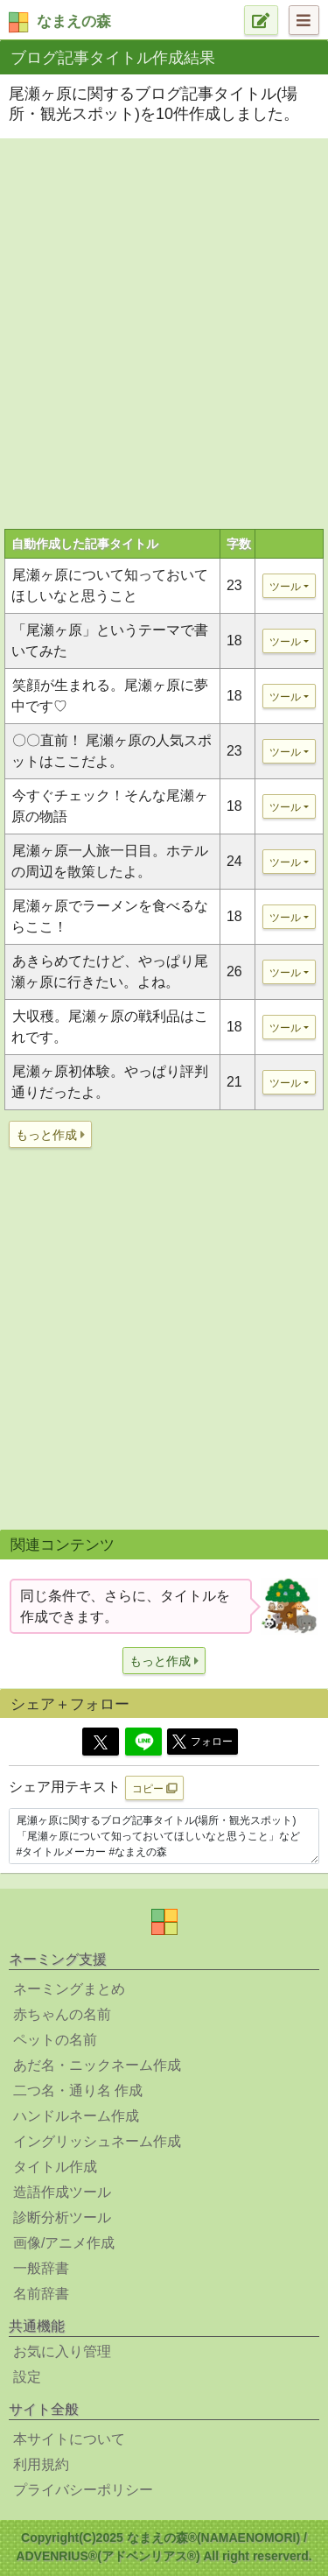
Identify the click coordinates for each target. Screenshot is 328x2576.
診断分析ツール (62, 2217)
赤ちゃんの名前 (62, 2014)
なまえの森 (74, 21)
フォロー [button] (202, 1742)
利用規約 (41, 2464)
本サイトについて (69, 2439)
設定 (27, 2376)
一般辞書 (41, 2268)
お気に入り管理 (62, 2351)
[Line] (143, 1742)
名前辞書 (41, 2293)
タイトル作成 (55, 2166)
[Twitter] (100, 1742)
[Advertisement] (164, 317)
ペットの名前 (55, 2039)
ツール (285, 587)
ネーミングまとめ (69, 1988)
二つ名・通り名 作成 (78, 2090)
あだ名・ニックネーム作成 (97, 2065)
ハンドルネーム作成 (76, 2115)
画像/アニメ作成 (64, 2242)
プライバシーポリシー (83, 2489)
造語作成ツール (62, 2192)
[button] (50, 1134)
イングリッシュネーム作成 (97, 2141)
